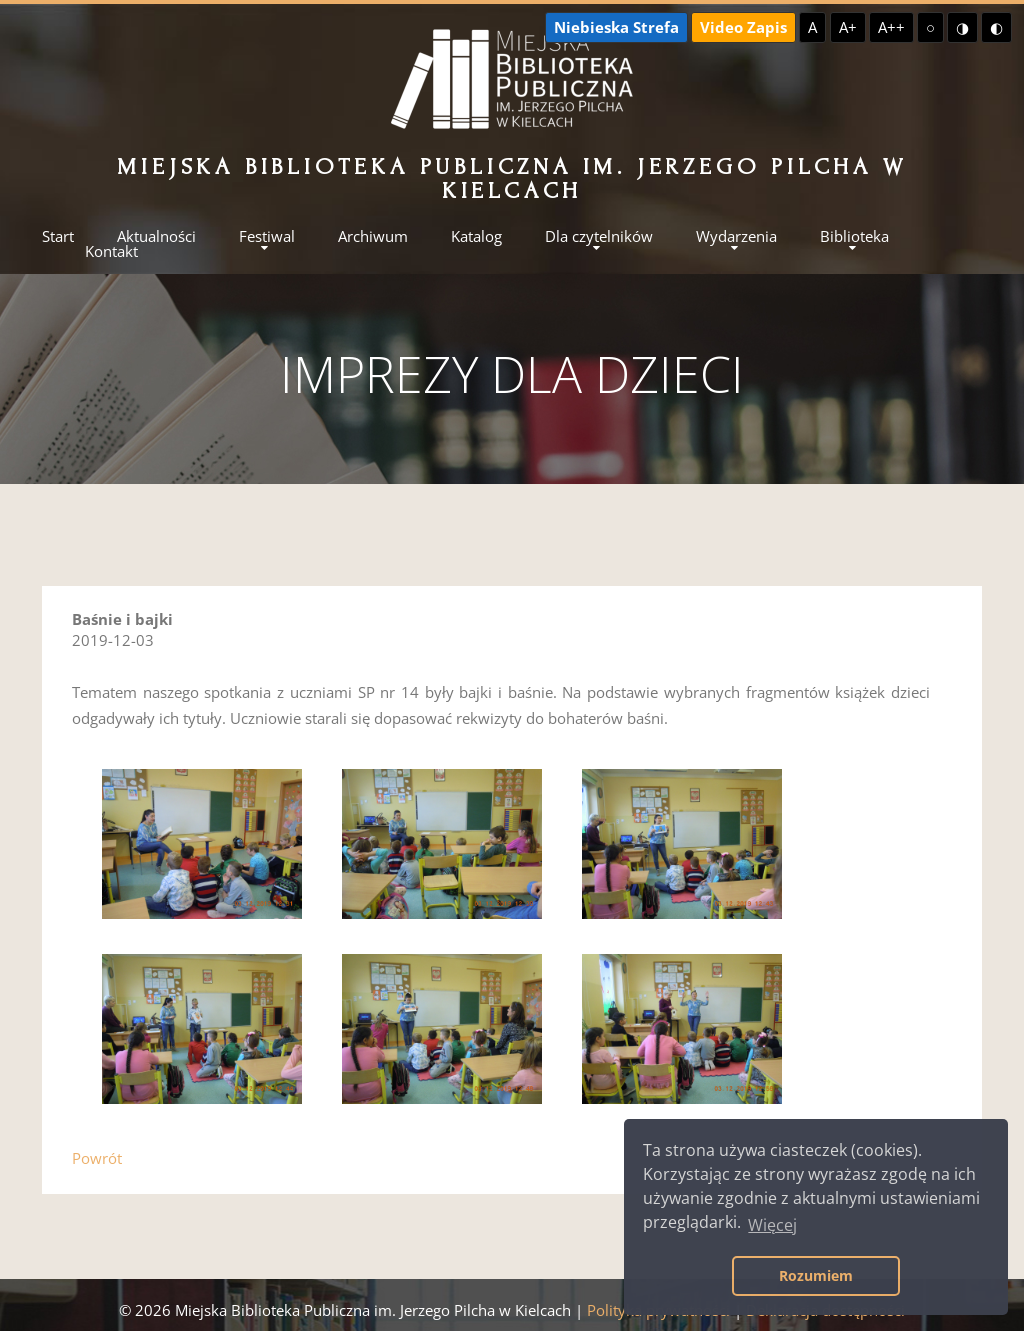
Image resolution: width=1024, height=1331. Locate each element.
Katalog (476, 236)
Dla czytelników (599, 236)
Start (58, 236)
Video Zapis (743, 27)
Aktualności (156, 236)
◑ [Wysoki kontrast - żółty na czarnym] (962, 27)
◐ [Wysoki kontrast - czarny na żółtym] (996, 27)
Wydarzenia (736, 236)
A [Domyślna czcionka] (812, 27)
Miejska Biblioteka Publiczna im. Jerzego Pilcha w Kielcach (511, 178)
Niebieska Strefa (616, 27)
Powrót (97, 1158)
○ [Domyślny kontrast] (930, 27)
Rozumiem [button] (816, 1275)
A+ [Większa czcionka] (848, 27)
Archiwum (373, 236)
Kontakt (111, 251)
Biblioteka (854, 236)
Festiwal (267, 236)
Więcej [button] (772, 1225)
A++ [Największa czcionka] (891, 27)
